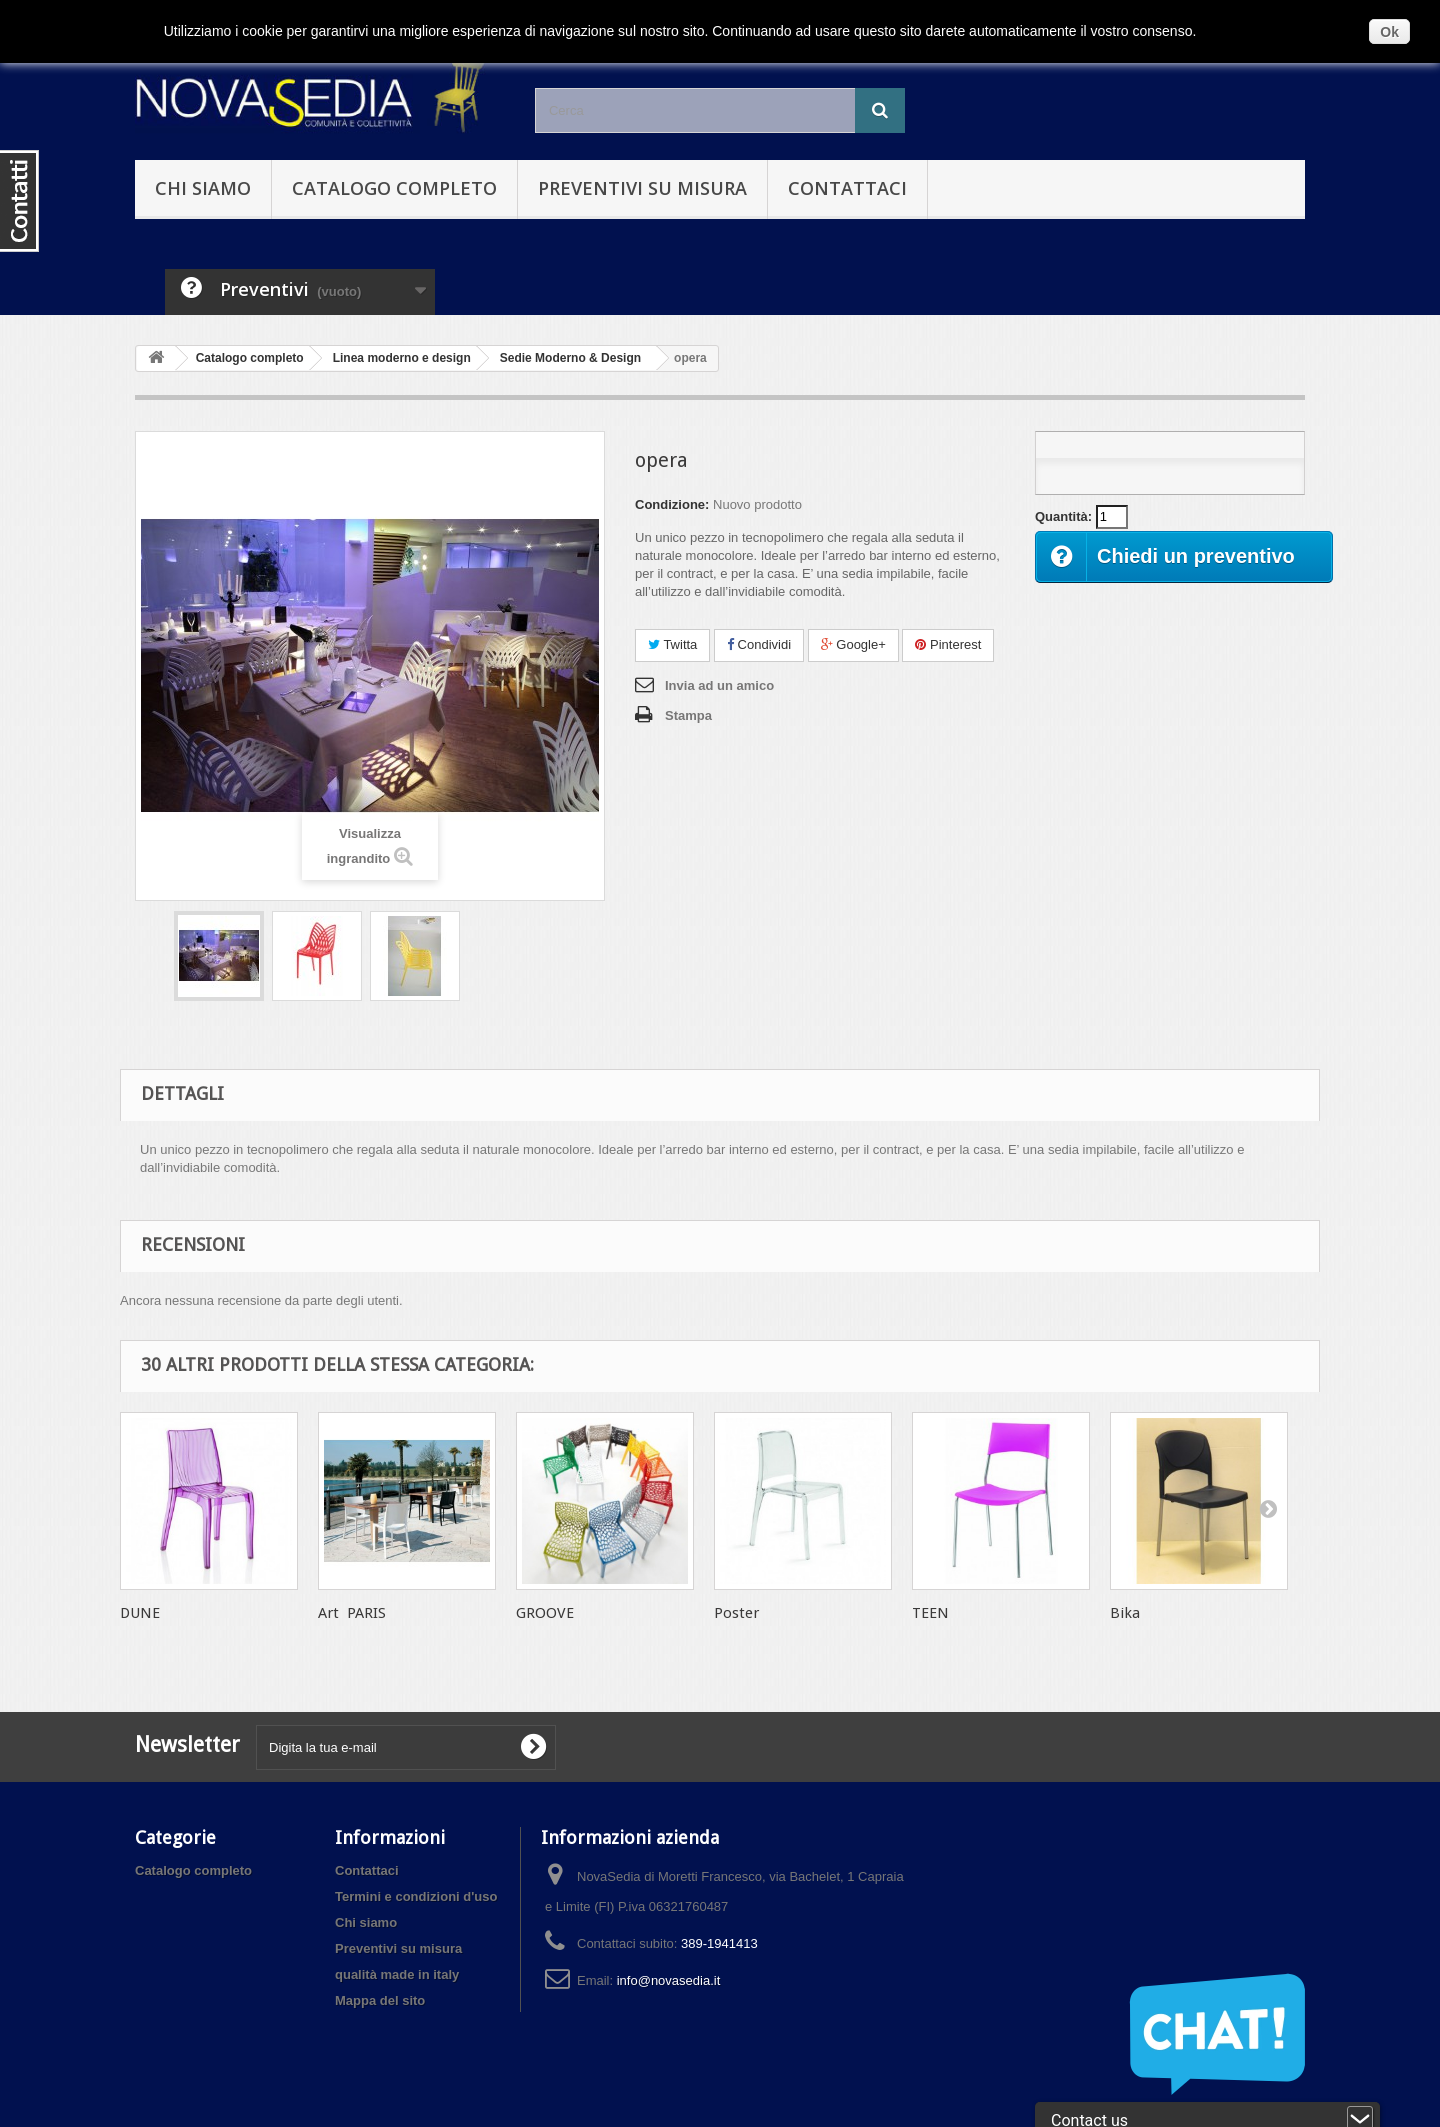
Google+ (853, 644)
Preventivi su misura (642, 188)
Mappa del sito (380, 2000)
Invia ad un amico (719, 685)
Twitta (672, 644)
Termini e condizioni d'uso (416, 1896)
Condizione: (672, 504)
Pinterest (948, 644)
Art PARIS (352, 1613)
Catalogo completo (394, 188)
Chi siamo (203, 188)
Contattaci (847, 188)
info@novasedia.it (669, 1980)
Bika (1125, 1613)
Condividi (759, 644)
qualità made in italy (397, 1974)
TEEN (930, 1613)
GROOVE (545, 1613)
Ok (1389, 32)
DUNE (140, 1613)
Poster (736, 1613)
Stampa (688, 715)
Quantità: (1063, 516)
